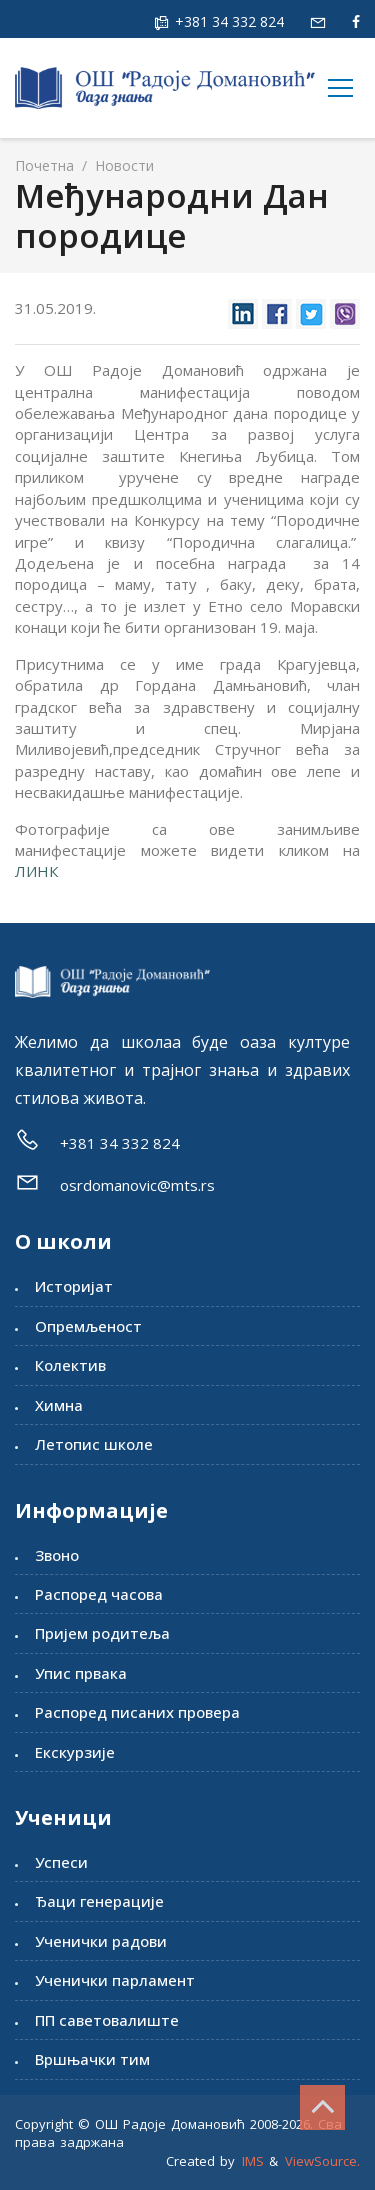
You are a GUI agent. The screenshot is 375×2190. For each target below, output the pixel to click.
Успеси (61, 1862)
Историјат (74, 1286)
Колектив (70, 1365)
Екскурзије (75, 1752)
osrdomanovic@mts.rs (137, 1185)
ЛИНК (36, 871)
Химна (59, 1405)
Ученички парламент (115, 1980)
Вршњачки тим (92, 2059)
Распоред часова (99, 1594)
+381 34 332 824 (227, 21)
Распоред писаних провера (137, 1712)
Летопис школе (94, 1444)
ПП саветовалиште (107, 2020)
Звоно (57, 1555)
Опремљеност (88, 1326)
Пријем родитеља (102, 1633)
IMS (253, 2161)
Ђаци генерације (99, 1901)
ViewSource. (322, 2161)
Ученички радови (101, 1941)
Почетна (44, 165)
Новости (122, 165)
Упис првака (81, 1673)
